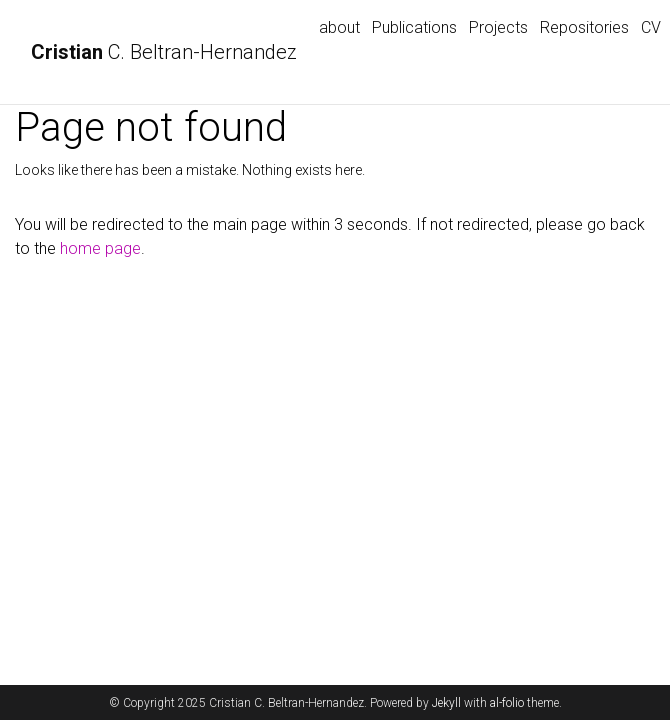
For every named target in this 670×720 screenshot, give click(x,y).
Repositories (584, 27)
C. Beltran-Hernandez (164, 52)
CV (651, 27)
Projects (498, 27)
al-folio (507, 703)
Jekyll (446, 703)
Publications (414, 27)
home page (100, 248)
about (339, 27)
